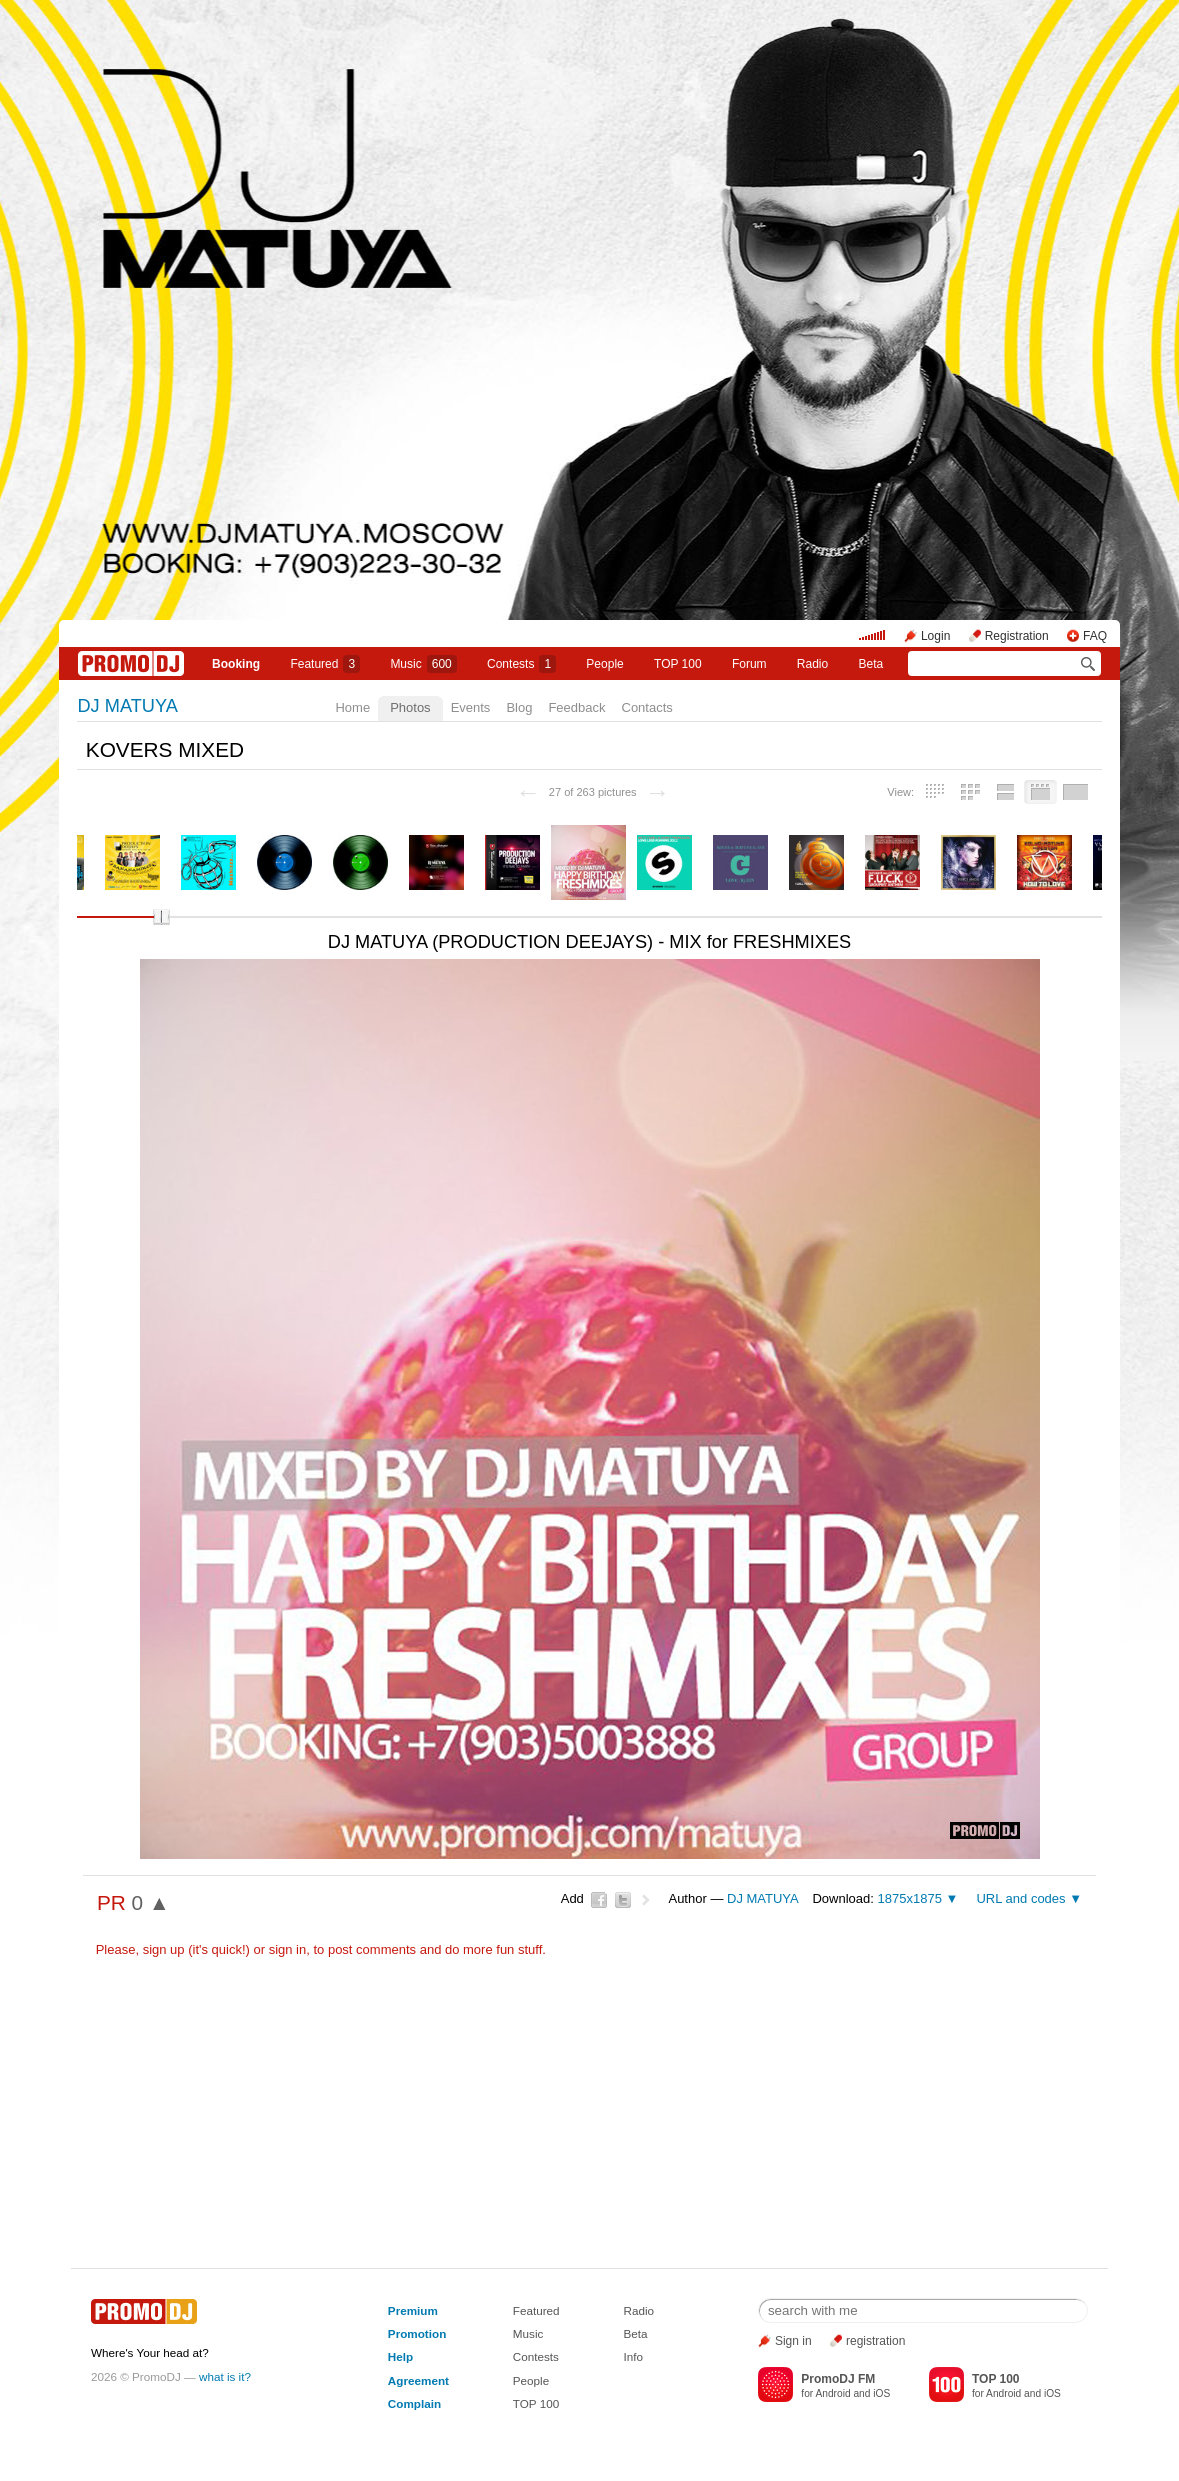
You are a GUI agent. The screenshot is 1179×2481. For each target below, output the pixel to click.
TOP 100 (678, 664)
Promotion (417, 2333)
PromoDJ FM (838, 2379)
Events (471, 707)
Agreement (418, 2380)
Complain (414, 2403)
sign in (288, 1949)
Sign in (793, 2341)
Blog (519, 707)
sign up (164, 1949)
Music (423, 664)
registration (875, 2341)
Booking (236, 664)
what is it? (225, 2376)
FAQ (1095, 636)
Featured (325, 664)
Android (832, 2393)
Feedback (576, 707)
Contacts (647, 707)
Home (352, 707)
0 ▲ (151, 1902)
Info (634, 2356)
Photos (410, 707)
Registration (1017, 636)
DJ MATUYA (127, 706)
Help (400, 2356)
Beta (870, 664)
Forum (749, 664)
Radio (812, 664)
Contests (536, 2356)
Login (935, 636)
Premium (413, 2310)
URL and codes (1020, 1898)
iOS (881, 2393)
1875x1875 (910, 1898)
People (604, 664)
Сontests (521, 664)
